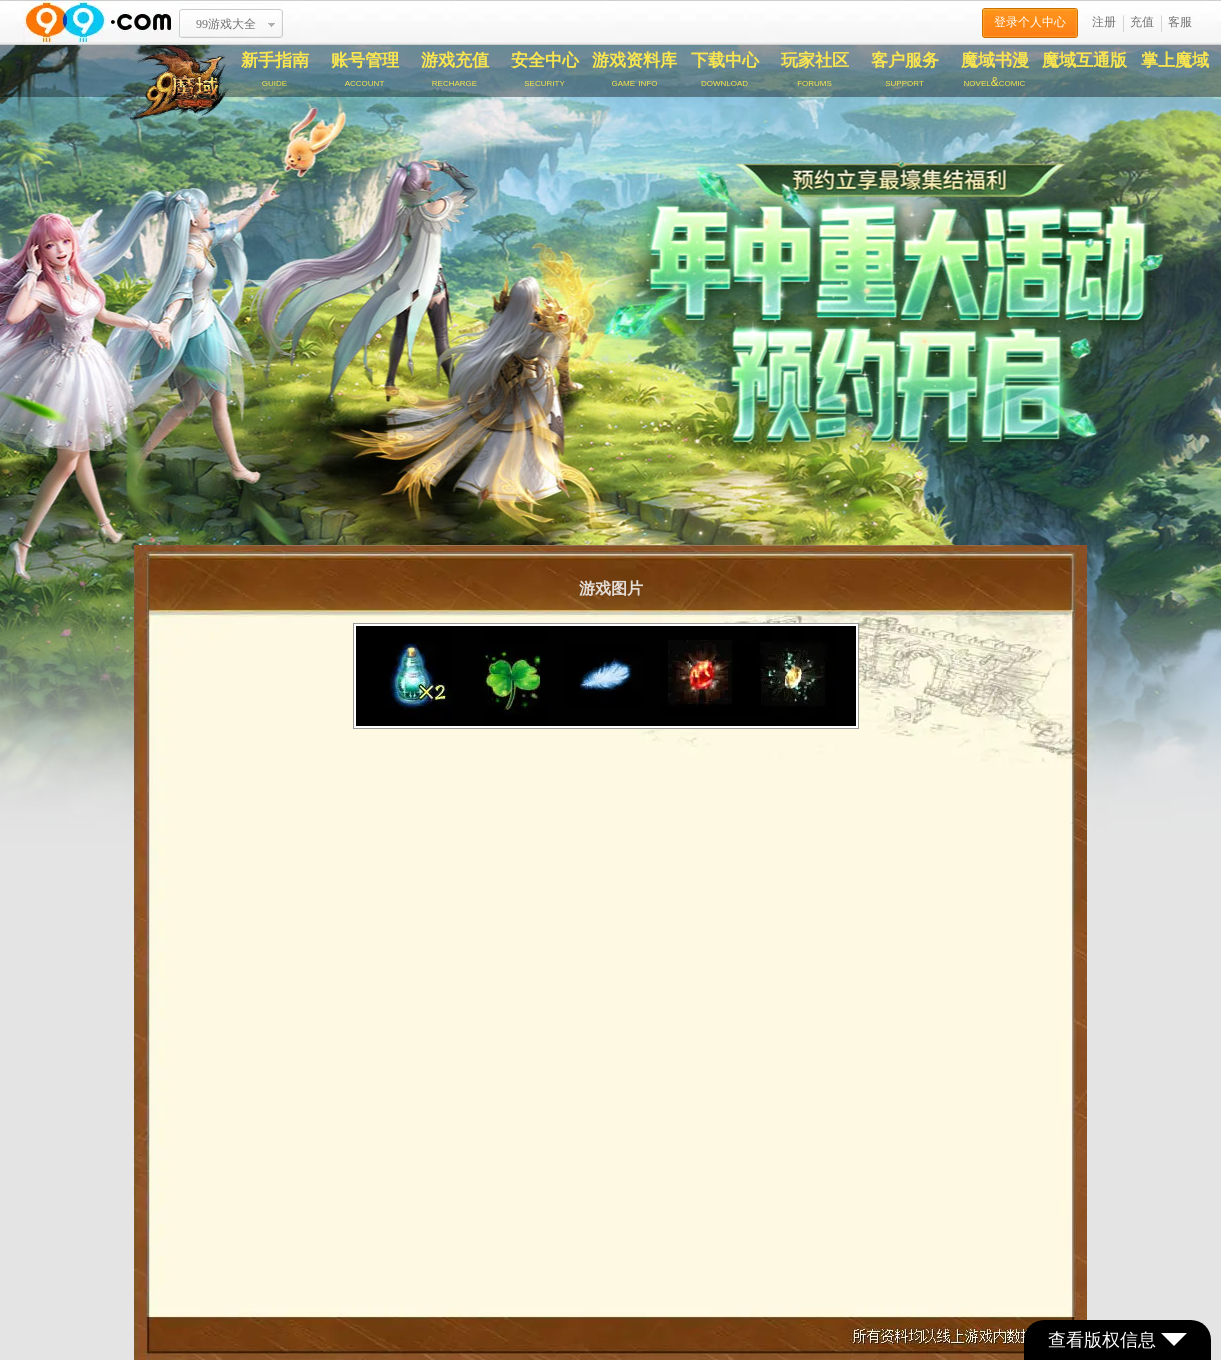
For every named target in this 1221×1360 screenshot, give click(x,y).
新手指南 (275, 70)
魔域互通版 (1084, 60)
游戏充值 (455, 70)
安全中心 (545, 70)
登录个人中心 (1030, 22)
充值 (1142, 22)
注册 (1104, 22)
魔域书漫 (995, 70)
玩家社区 (815, 70)
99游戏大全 (226, 24)
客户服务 (905, 70)
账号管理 (365, 70)
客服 (1180, 22)
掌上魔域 (1175, 60)
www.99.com (98, 22)
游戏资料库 (635, 70)
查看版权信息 (1117, 1340)
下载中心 (725, 70)
